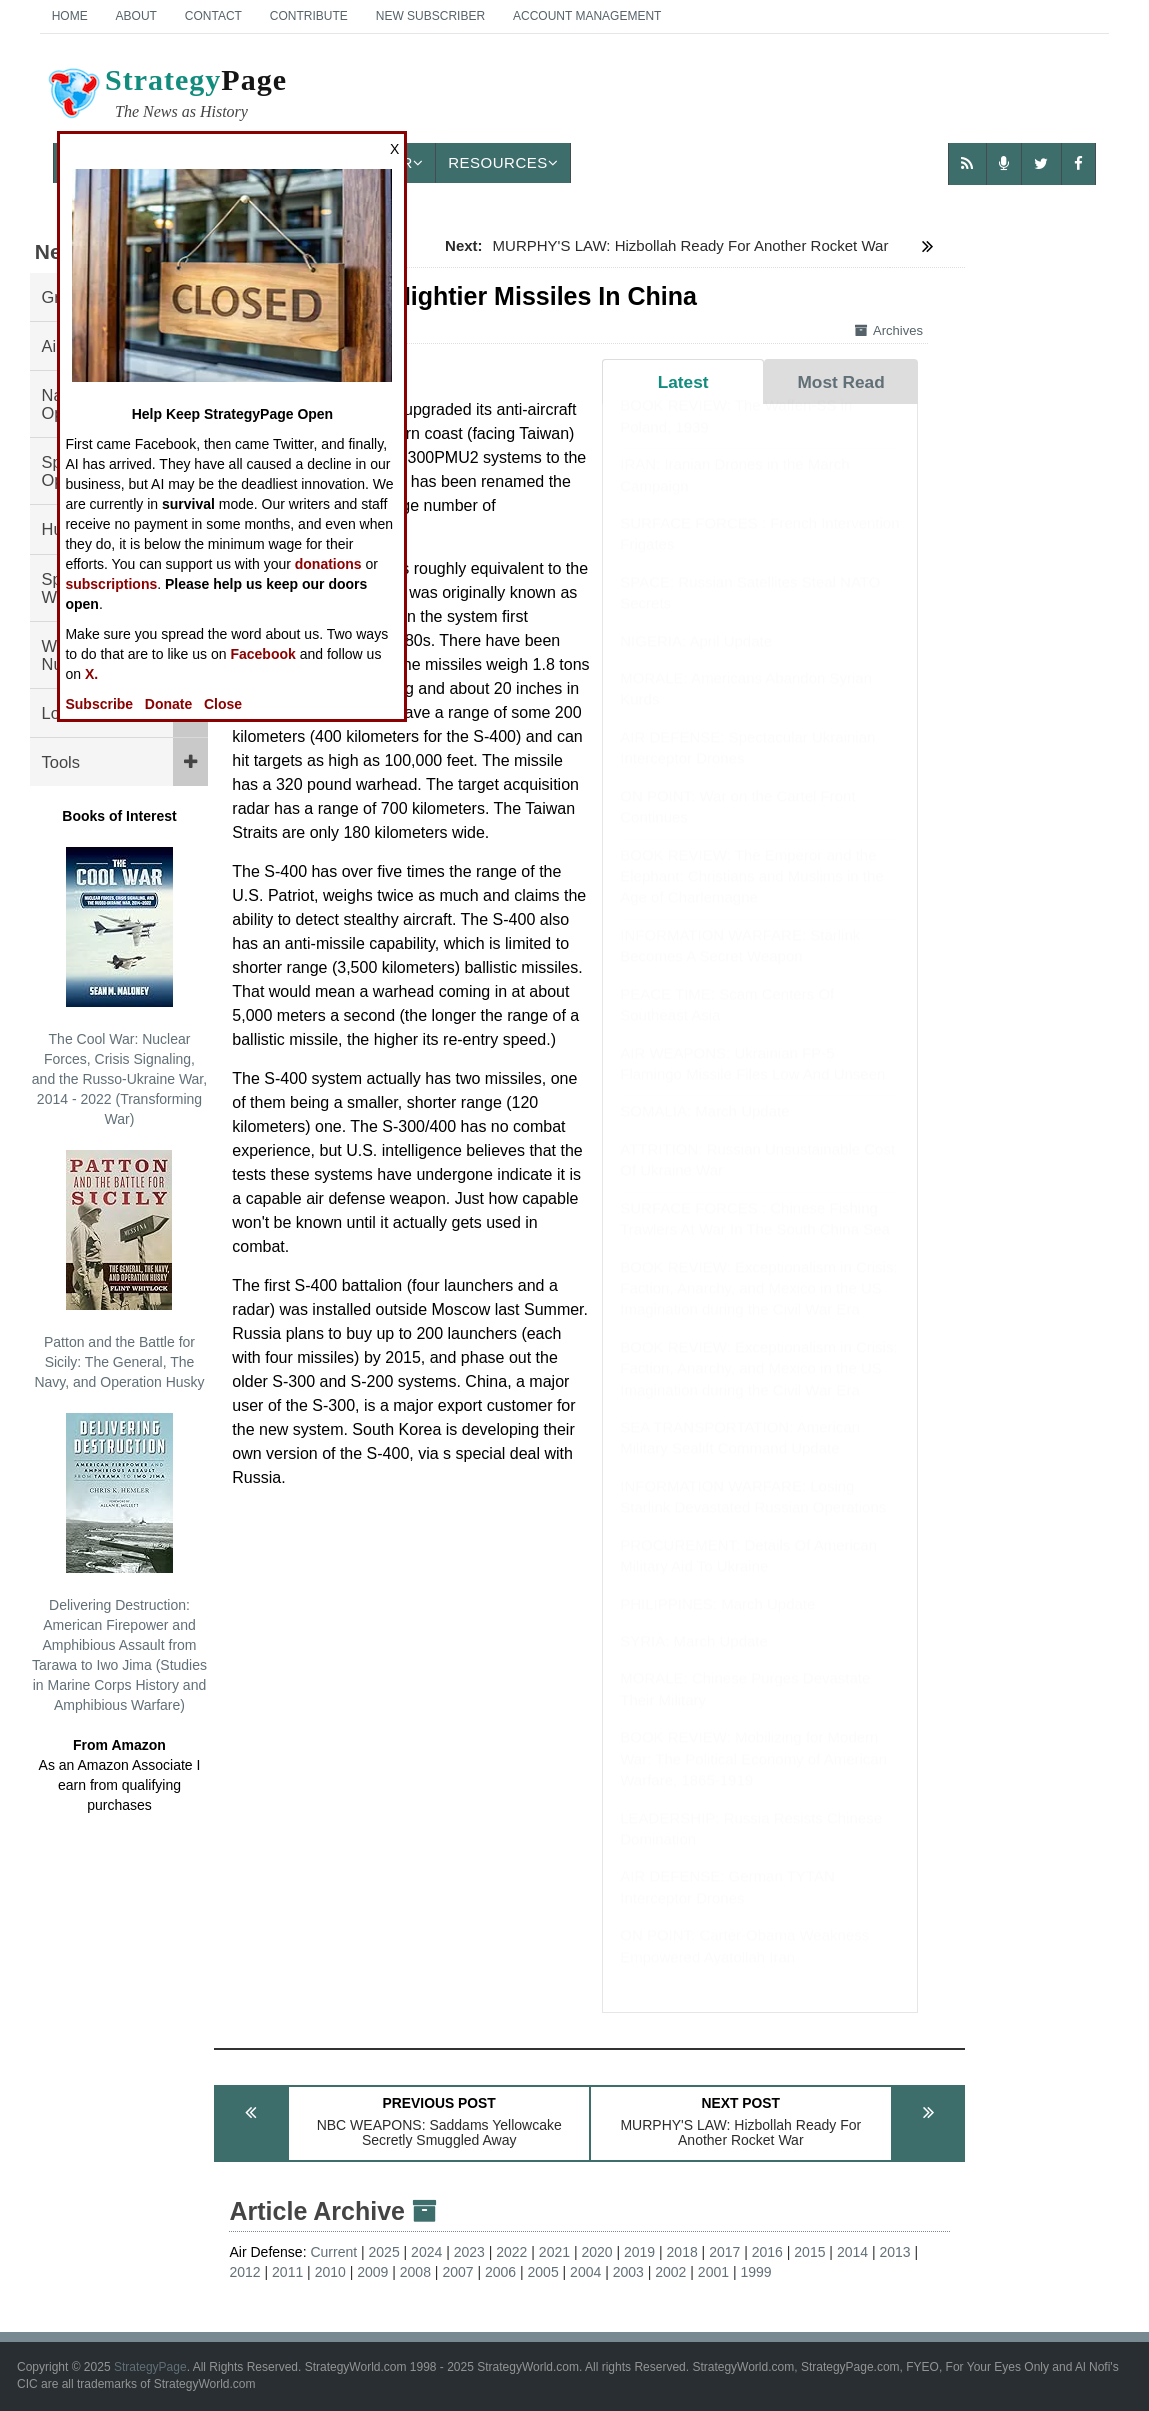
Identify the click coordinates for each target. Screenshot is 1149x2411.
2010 (330, 2272)
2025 (384, 2252)
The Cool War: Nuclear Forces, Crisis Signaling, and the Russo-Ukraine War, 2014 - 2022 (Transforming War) (119, 987)
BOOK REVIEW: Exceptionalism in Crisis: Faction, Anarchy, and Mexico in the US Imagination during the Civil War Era (758, 1308)
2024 (426, 2252)
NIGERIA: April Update (696, 660)
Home (70, 16)
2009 (372, 2272)
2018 (682, 2252)
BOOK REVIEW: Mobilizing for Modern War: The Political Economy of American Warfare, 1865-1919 (753, 1778)
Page (166, 96)
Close (223, 704)
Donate (168, 704)
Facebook (262, 654)
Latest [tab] (683, 382)
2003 (628, 2272)
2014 (852, 2252)
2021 (554, 2252)
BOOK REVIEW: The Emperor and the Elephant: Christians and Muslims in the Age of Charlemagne (751, 896)
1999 (755, 2272)
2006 (500, 2272)
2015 (809, 2252)
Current (333, 2252)
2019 (639, 2252)
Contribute (309, 16)
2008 (415, 2272)
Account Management (587, 16)
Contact (213, 16)
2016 (767, 2252)
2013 (894, 2252)
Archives (889, 330)
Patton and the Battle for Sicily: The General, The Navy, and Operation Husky (119, 1270)
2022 (511, 2252)
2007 (457, 2272)
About (136, 16)
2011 (287, 2272)
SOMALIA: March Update (704, 1130)
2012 (244, 2272)
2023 (469, 2252)
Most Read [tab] (840, 382)
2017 (724, 2252)
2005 (543, 2272)
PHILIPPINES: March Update (717, 1623)
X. (91, 674)
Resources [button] (503, 162)
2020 (596, 2252)
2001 (713, 2272)
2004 (585, 2272)
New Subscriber (430, 16)
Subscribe (99, 704)
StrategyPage (150, 2367)
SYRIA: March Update (694, 1660)
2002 (670, 2272)
